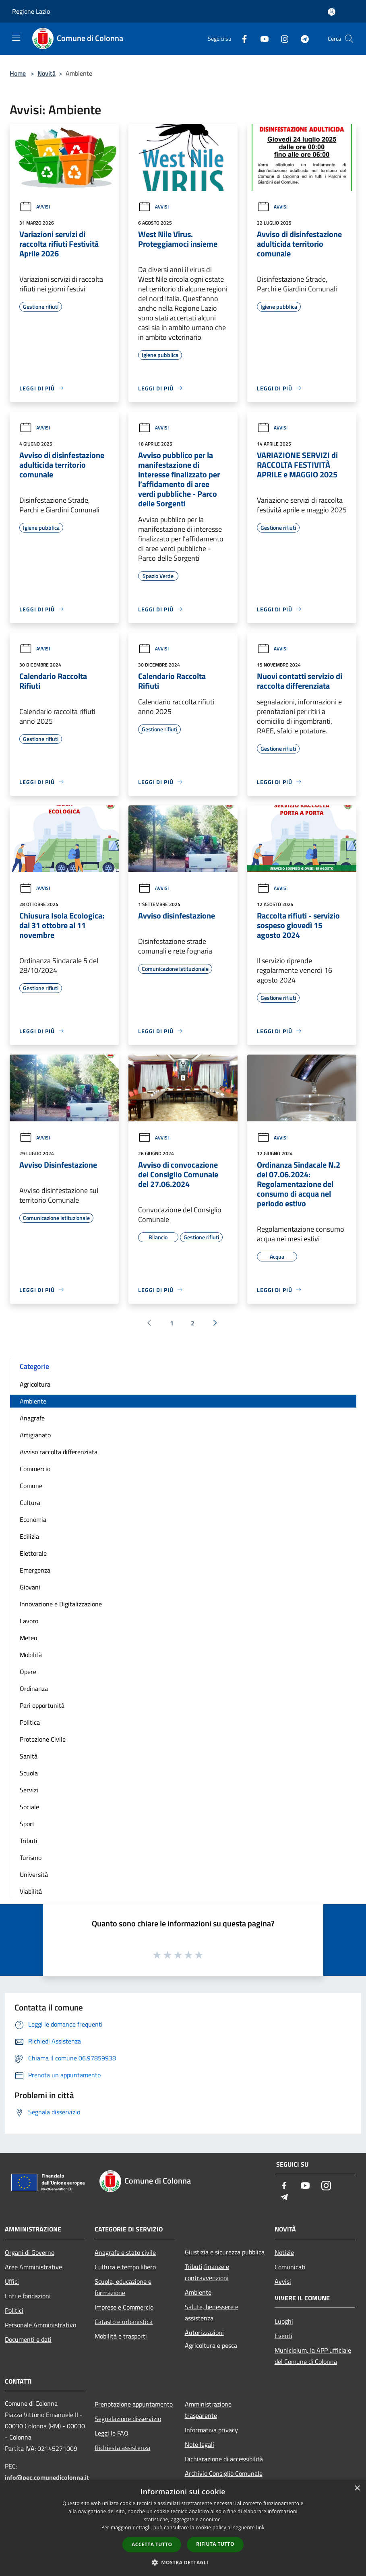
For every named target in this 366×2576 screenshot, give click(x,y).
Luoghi (284, 2321)
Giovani (30, 1587)
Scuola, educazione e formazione (123, 2287)
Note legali (199, 2444)
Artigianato (35, 1435)
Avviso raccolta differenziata (58, 1452)
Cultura (30, 1502)
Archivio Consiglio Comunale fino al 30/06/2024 (224, 2479)
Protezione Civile (43, 1739)
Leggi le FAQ (111, 2433)
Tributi (28, 1840)
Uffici (12, 2281)
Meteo (28, 1638)
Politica (30, 1722)
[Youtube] (261, 38)
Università (34, 1874)
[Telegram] (302, 38)
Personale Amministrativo (40, 2325)
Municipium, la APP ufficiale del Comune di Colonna (313, 2355)
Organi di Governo (29, 2252)
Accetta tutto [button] (152, 2544)
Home (18, 73)
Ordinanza (34, 1688)
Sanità (28, 1756)
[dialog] (183, 2528)
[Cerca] (349, 38)
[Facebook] (241, 38)
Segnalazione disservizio (128, 2418)
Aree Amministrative (33, 2267)
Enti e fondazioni (28, 2296)
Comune (31, 1485)
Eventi (283, 2336)
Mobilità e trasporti (121, 2336)
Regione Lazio (31, 11)
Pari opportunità (42, 1705)
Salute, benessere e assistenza (211, 2312)
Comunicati (290, 2267)
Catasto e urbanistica (124, 2321)
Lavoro (29, 1621)
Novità (46, 73)
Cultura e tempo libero (125, 2267)
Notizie (284, 2252)
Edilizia (29, 1536)
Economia (33, 1519)
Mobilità (31, 1655)
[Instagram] (281, 38)
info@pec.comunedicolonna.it (47, 2477)
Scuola (29, 1773)
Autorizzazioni (204, 2332)
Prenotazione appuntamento (134, 2404)
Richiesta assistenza (122, 2447)
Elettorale (33, 1553)
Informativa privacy (211, 2430)
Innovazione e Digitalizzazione (61, 1604)
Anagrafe (32, 1418)
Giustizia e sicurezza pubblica (225, 2252)
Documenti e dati (28, 2339)
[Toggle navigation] (16, 38)
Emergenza (35, 1570)
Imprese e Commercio (124, 2307)
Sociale (29, 1807)
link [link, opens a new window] (260, 2527)
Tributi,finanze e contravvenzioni (207, 2272)
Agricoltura (35, 1384)
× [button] (357, 2488)
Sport (27, 1824)
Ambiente (33, 1401)
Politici (14, 2310)
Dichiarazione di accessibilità (224, 2459)
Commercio (35, 1469)
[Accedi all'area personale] (332, 12)
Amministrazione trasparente (208, 2409)
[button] (183, 2562)
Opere (28, 1671)
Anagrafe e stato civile (125, 2252)
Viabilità (31, 1891)
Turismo (30, 1857)
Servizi (29, 1790)
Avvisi (34, 207)
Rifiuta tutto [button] (215, 2544)
